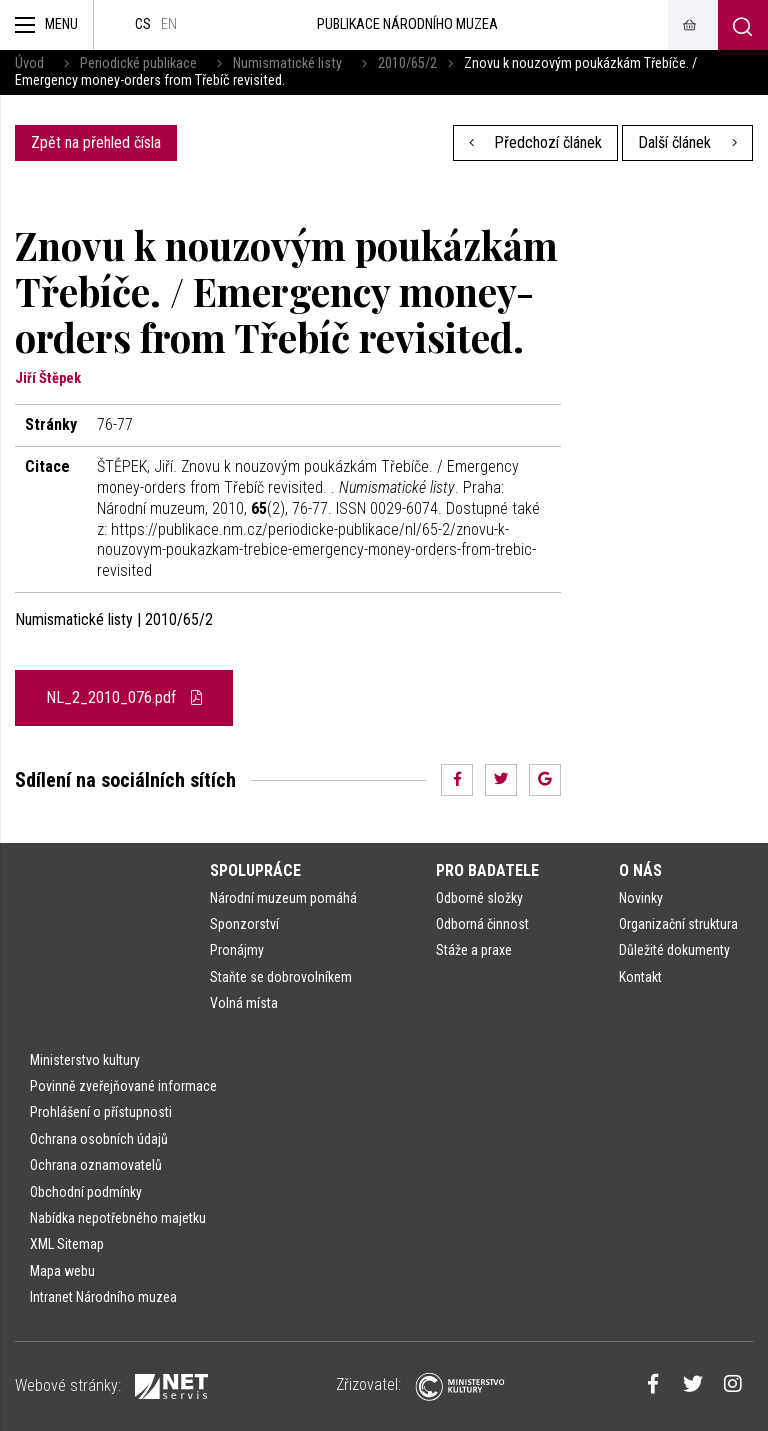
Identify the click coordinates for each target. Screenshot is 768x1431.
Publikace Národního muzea (407, 24)
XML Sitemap (67, 1244)
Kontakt (640, 977)
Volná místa (244, 1003)
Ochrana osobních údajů (99, 1139)
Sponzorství (244, 924)
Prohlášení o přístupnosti (101, 1112)
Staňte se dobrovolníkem (281, 977)
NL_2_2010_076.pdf (124, 697)
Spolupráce (255, 870)
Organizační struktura (678, 924)
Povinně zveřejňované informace (123, 1086)
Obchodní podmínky (86, 1192)
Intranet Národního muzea (103, 1297)
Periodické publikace (138, 63)
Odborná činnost (482, 924)
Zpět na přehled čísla (96, 142)
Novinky (641, 898)
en (169, 24)
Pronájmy (237, 950)
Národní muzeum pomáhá (283, 898)
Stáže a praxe (474, 950)
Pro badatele (487, 870)
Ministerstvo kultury (85, 1060)
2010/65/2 (407, 63)
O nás (640, 870)
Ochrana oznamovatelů (96, 1165)
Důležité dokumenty (674, 950)
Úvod (29, 63)
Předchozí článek (536, 142)
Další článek (687, 142)
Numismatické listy (287, 63)
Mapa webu (62, 1271)
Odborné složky (479, 898)
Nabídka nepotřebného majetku (118, 1218)
